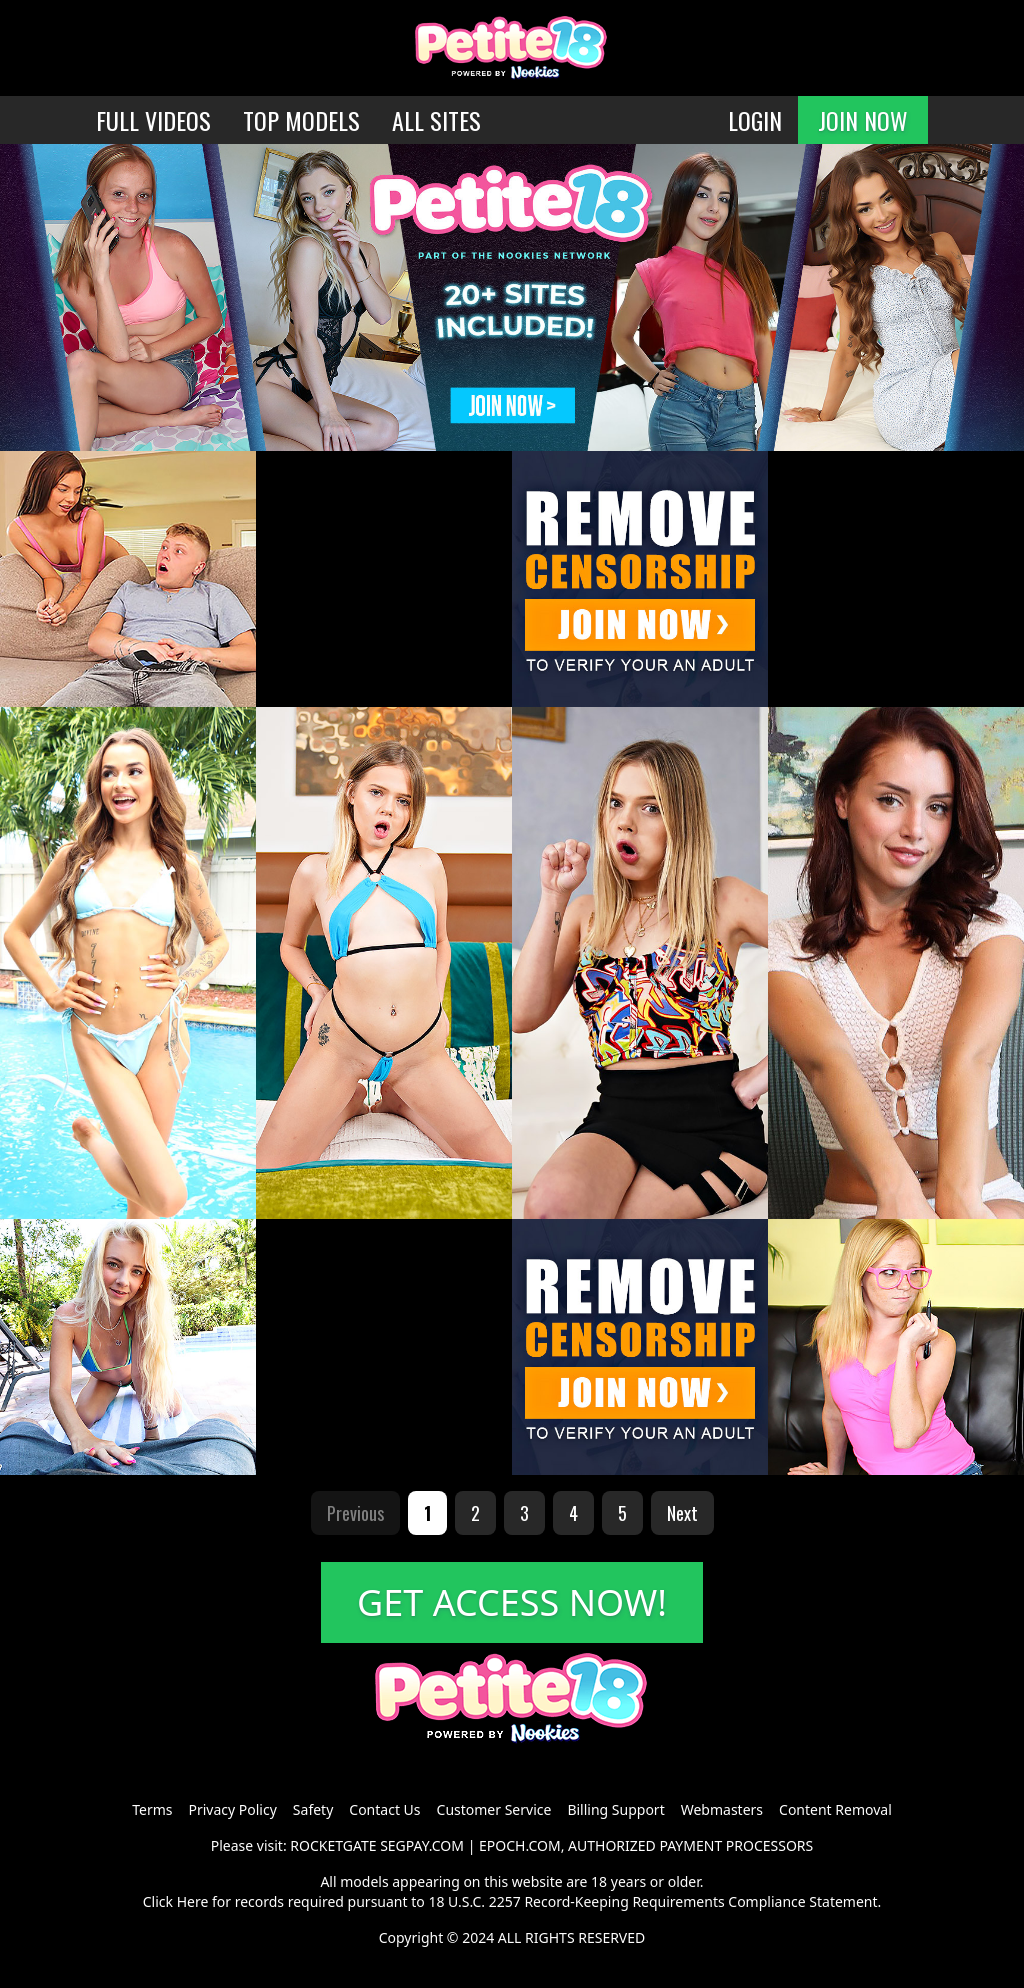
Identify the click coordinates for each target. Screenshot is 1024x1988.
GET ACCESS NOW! (512, 1602)
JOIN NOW (863, 120)
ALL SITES (436, 120)
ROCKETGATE (333, 1845)
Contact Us (384, 1809)
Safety (313, 1809)
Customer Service (494, 1809)
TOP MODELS (301, 120)
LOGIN (755, 120)
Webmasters (722, 1809)
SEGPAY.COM (422, 1845)
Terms (152, 1809)
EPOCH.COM (520, 1845)
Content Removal (835, 1809)
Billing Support (615, 1809)
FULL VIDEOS (153, 120)
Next (682, 1513)
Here (193, 1901)
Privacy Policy (232, 1809)
